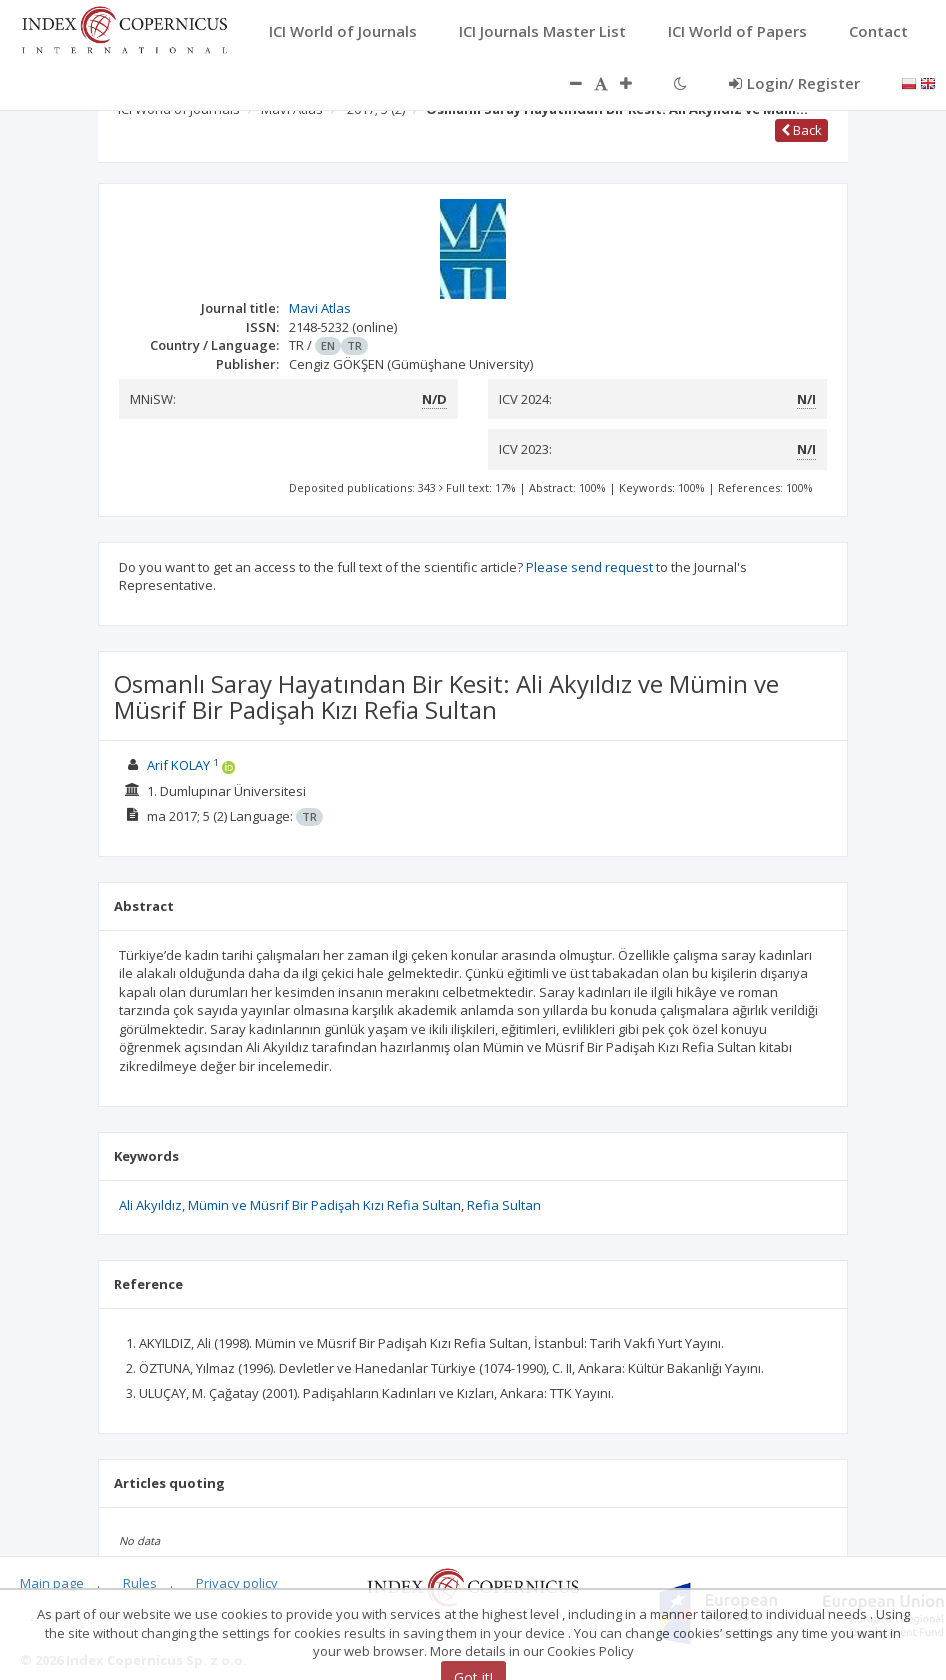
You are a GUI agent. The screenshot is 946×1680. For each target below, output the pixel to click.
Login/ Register (794, 83)
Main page (52, 1583)
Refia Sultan (504, 1205)
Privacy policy (237, 1583)
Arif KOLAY (178, 765)
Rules (140, 1583)
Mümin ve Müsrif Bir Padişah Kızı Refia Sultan (324, 1205)
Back (801, 130)
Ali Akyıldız (150, 1205)
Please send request (589, 567)
